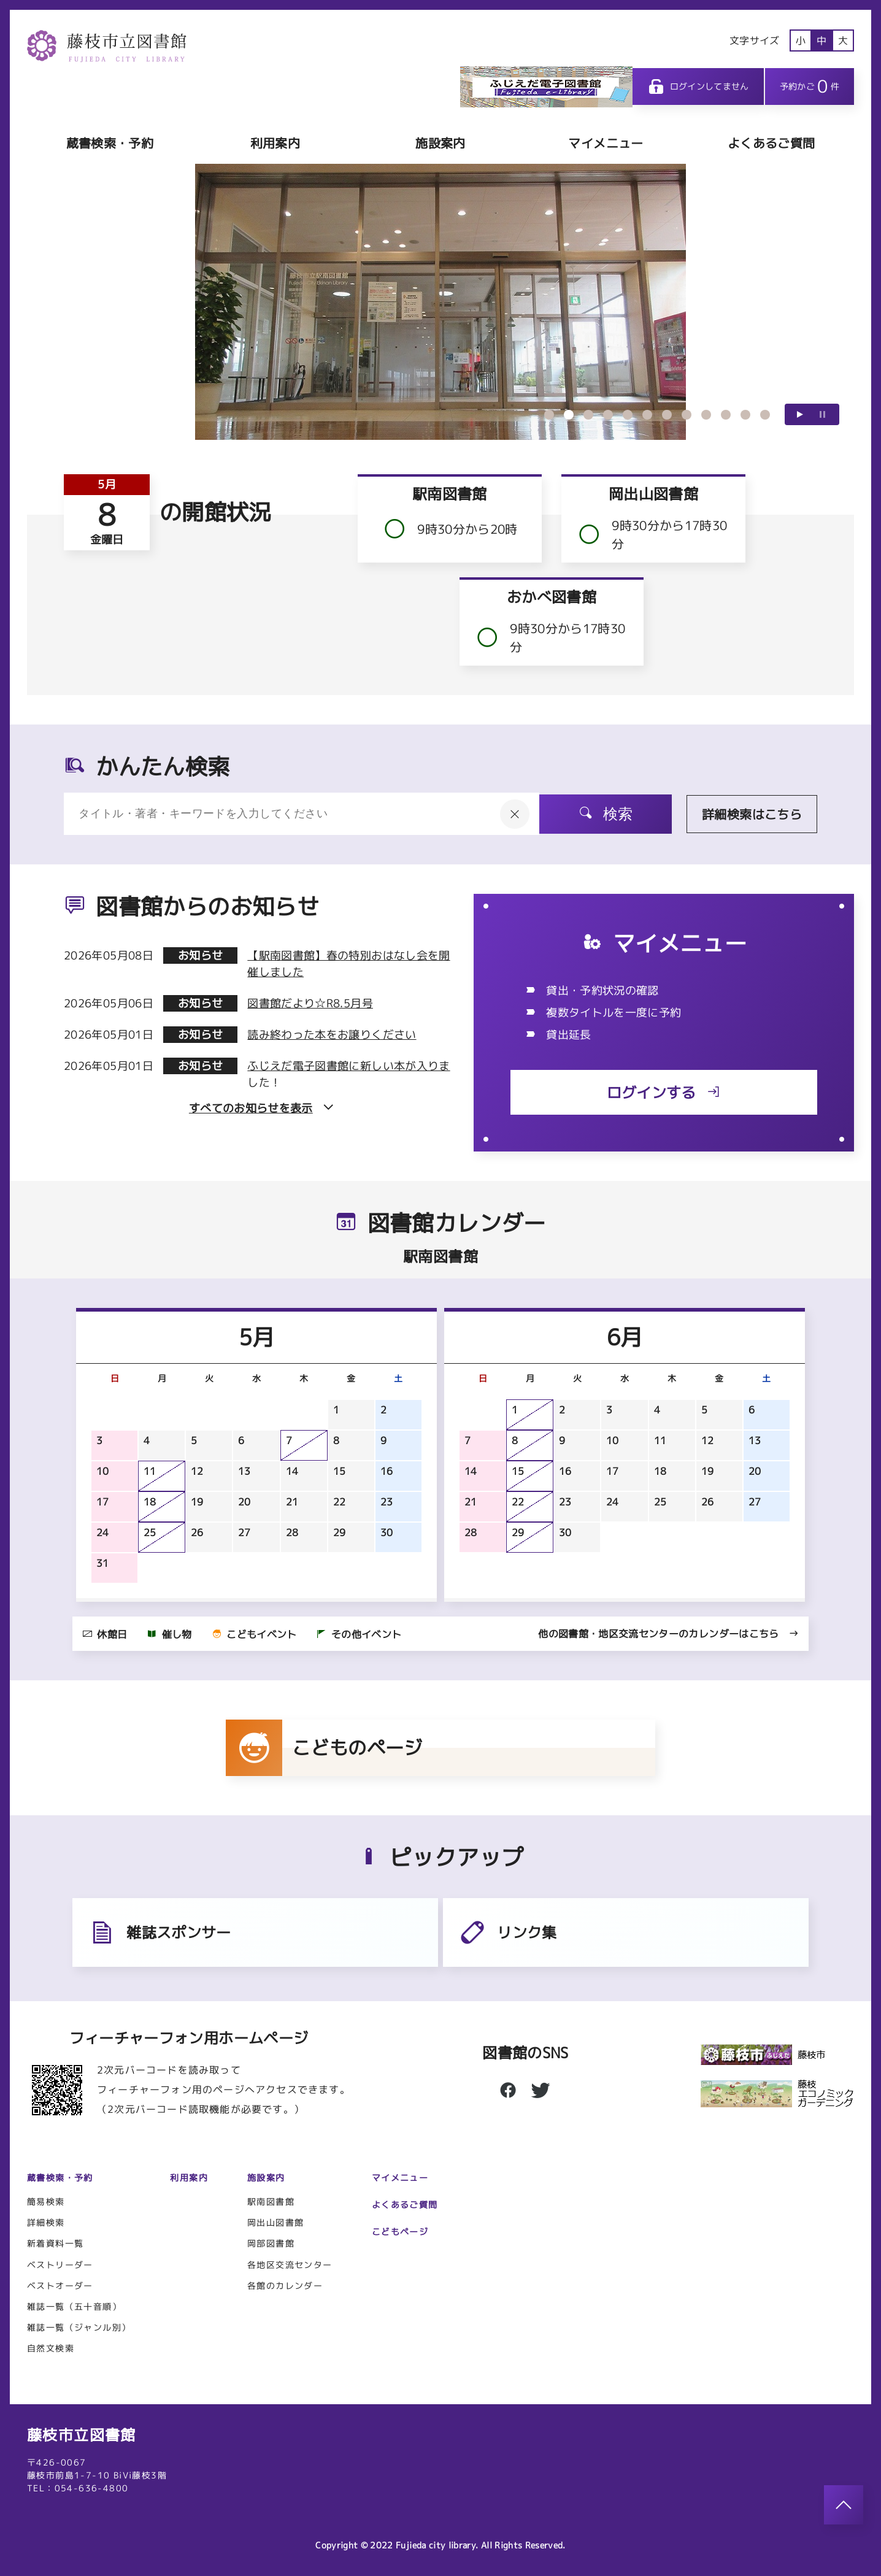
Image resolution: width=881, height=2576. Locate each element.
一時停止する (822, 414)
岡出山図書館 (275, 2222)
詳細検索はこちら (752, 814)
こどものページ (324, 1748)
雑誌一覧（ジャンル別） (79, 2327)
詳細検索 (46, 2222)
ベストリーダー (60, 2264)
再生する (800, 414)
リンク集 (507, 1932)
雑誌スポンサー (159, 1932)
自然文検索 (50, 2348)
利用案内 (275, 143)
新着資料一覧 (55, 2243)
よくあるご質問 (771, 143)
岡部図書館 (270, 2243)
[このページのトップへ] (843, 2504)
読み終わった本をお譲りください (331, 1034)
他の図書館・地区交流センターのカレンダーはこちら (668, 1633)
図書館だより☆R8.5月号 (310, 1003)
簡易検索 (46, 2201)
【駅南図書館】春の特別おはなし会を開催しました (348, 964)
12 (765, 415)
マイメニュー (605, 143)
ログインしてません (698, 86)
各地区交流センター (290, 2264)
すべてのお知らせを (261, 1108)
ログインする (664, 1092)
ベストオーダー (60, 2285)
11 (745, 415)
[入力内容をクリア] (514, 814)
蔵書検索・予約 (109, 143)
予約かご (809, 86)
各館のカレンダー (285, 2285)
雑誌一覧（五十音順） (74, 2306)
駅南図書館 (270, 2201)
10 (726, 415)
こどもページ (400, 2231)
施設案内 (440, 143)
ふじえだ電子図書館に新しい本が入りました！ (348, 1074)
